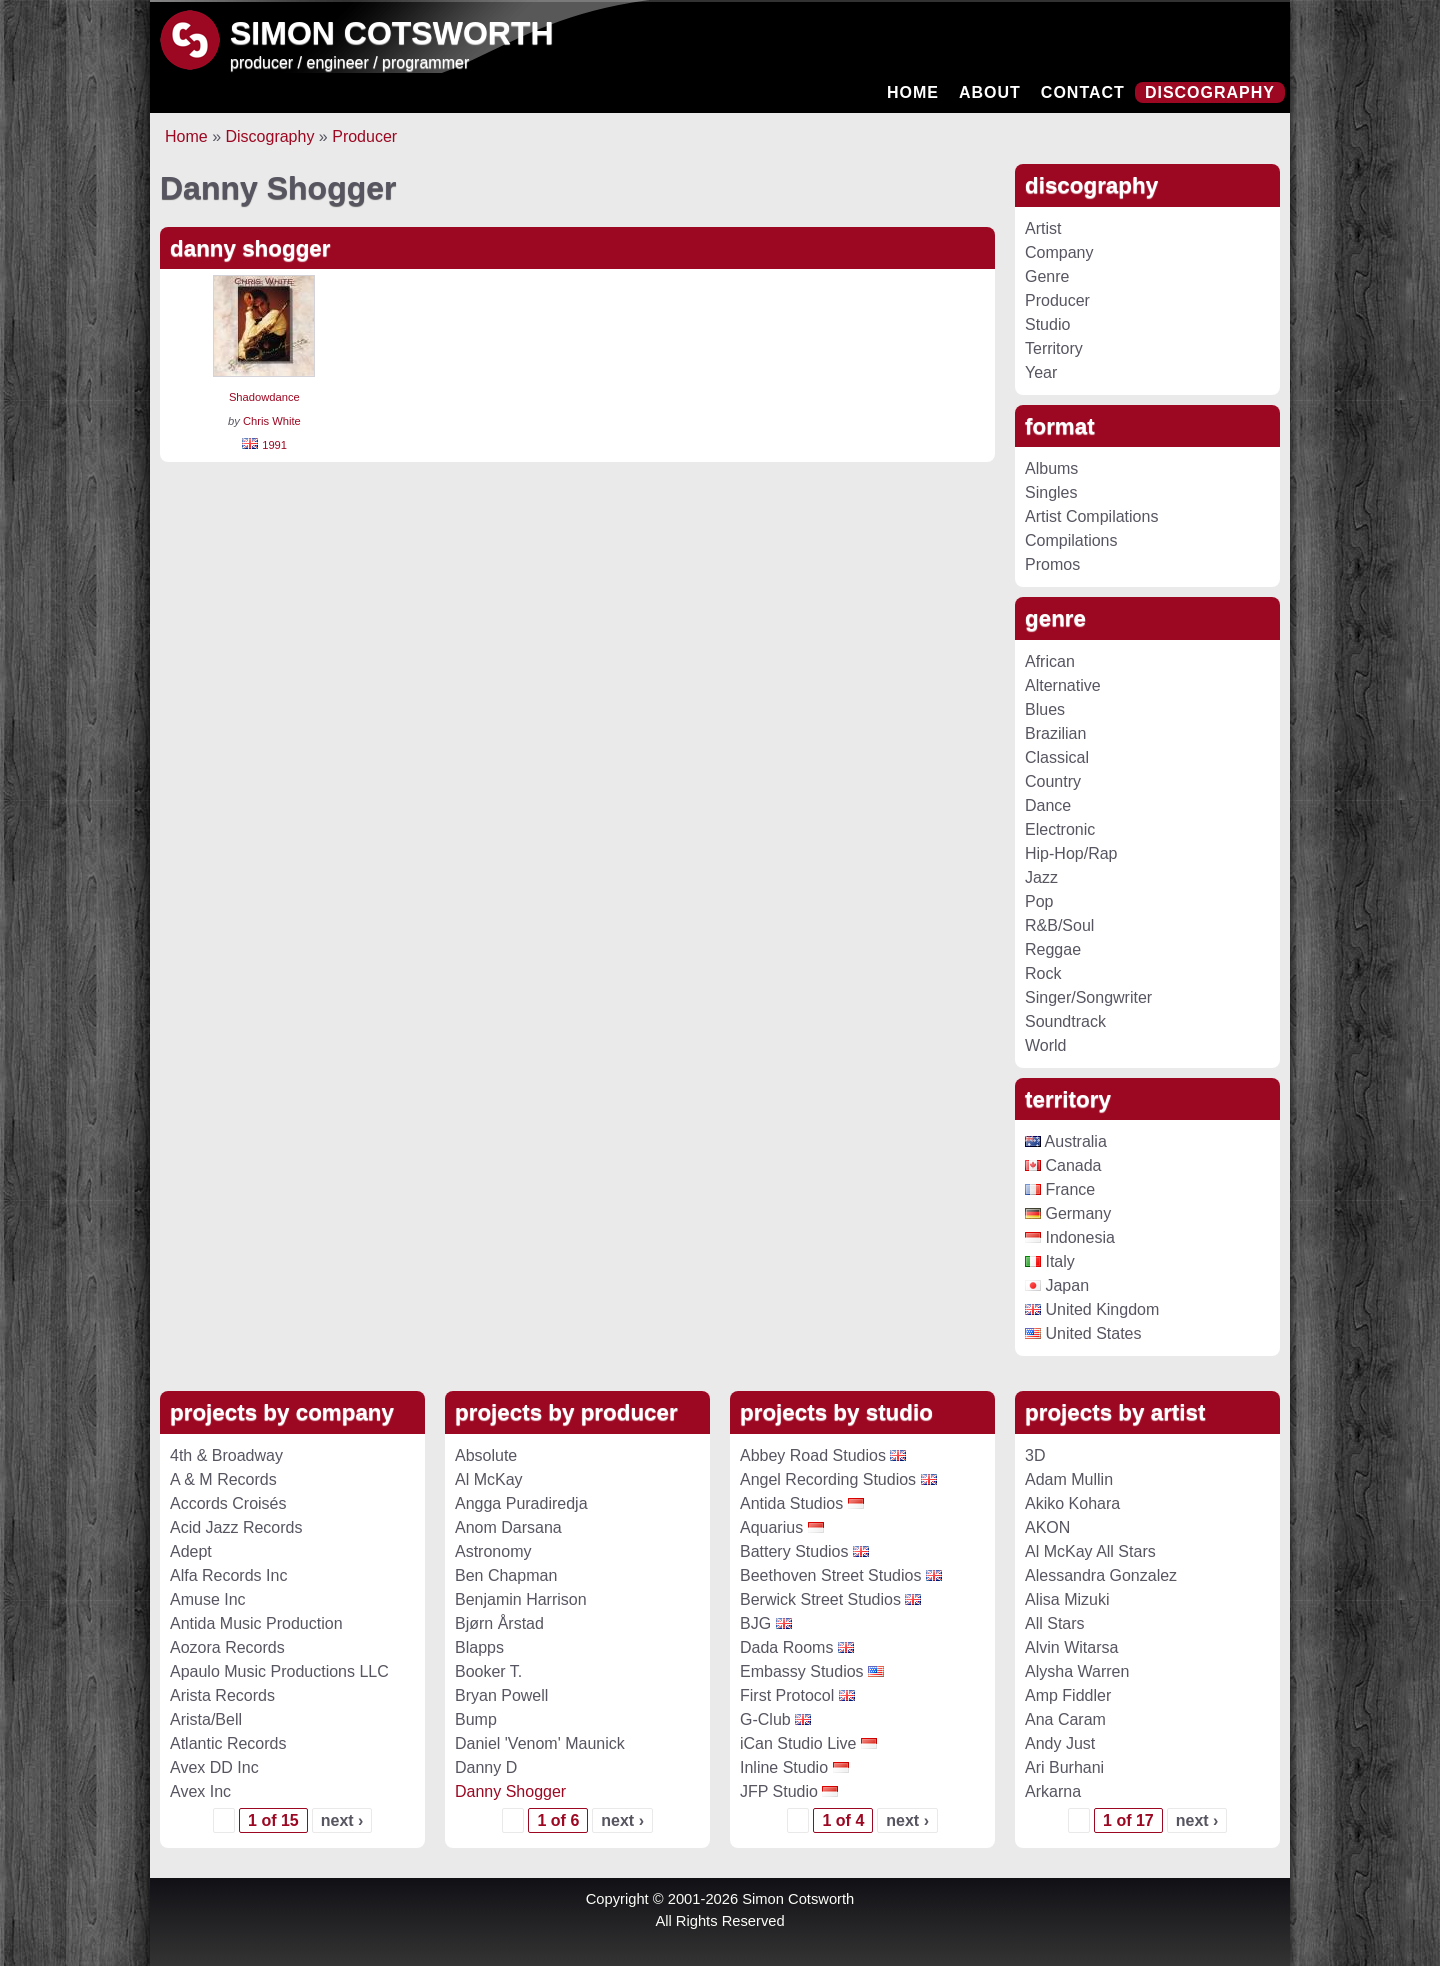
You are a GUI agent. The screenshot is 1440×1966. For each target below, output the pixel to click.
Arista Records (222, 1695)
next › (342, 1820)
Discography (1210, 92)
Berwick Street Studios (820, 1599)
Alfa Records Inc (228, 1575)
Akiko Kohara (1072, 1503)
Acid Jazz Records (236, 1527)
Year (1041, 372)
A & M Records (223, 1479)
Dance (1048, 805)
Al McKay (489, 1479)
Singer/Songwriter (1088, 997)
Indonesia (1070, 1237)
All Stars (1055, 1623)
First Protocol (787, 1695)
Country (1053, 781)
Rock (1043, 973)
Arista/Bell (206, 1719)
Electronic (1060, 829)
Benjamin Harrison (521, 1599)
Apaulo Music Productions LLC (279, 1671)
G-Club (765, 1719)
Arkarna (1053, 1791)
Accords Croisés (228, 1503)
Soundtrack (1065, 1021)
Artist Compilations (1091, 516)
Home (913, 92)
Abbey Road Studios (813, 1455)
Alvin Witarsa (1071, 1647)
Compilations (1071, 540)
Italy (1050, 1261)
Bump (476, 1719)
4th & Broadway (226, 1455)
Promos (1052, 564)
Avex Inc (200, 1791)
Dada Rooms (786, 1647)
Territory (1054, 348)
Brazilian (1055, 733)
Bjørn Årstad (499, 1623)
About (990, 92)
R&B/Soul (1059, 925)
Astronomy (493, 1551)
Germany (1068, 1213)
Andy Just (1060, 1743)
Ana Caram (1065, 1719)
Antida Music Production (256, 1623)
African (1050, 661)
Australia (1066, 1141)
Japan (1057, 1285)
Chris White (272, 421)
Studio (1047, 324)
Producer (364, 136)
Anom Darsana (508, 1527)
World (1046, 1045)
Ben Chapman (506, 1575)
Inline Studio (784, 1767)
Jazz (1041, 877)
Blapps (479, 1647)
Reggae (1053, 949)
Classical (1057, 757)
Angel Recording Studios (828, 1479)
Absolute (486, 1455)
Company (1059, 252)
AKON (1047, 1527)
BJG (755, 1623)
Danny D (486, 1767)
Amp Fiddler (1068, 1695)
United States (1083, 1333)
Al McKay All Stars (1090, 1551)
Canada (1063, 1165)
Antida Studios (791, 1503)
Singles (1051, 492)
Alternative (1063, 685)
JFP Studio (779, 1791)
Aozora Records (227, 1647)
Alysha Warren (1077, 1671)
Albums (1051, 468)
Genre (1047, 276)
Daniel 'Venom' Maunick (540, 1743)
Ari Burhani (1064, 1767)
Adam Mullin (1069, 1479)
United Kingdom (1092, 1309)
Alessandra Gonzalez (1101, 1575)
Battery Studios (794, 1551)
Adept (191, 1551)
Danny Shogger (510, 1791)
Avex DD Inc (214, 1767)
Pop (1039, 901)
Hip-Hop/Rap (1071, 853)
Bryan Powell (501, 1695)
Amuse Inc (208, 1599)
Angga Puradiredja (521, 1503)
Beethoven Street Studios (830, 1575)
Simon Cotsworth (392, 33)
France (1060, 1189)
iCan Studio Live (798, 1743)
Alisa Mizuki (1067, 1599)
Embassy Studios (802, 1671)
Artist (1043, 228)
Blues (1045, 709)
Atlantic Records (228, 1743)
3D (1035, 1455)
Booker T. (488, 1671)
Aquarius (771, 1527)
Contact (1083, 92)
